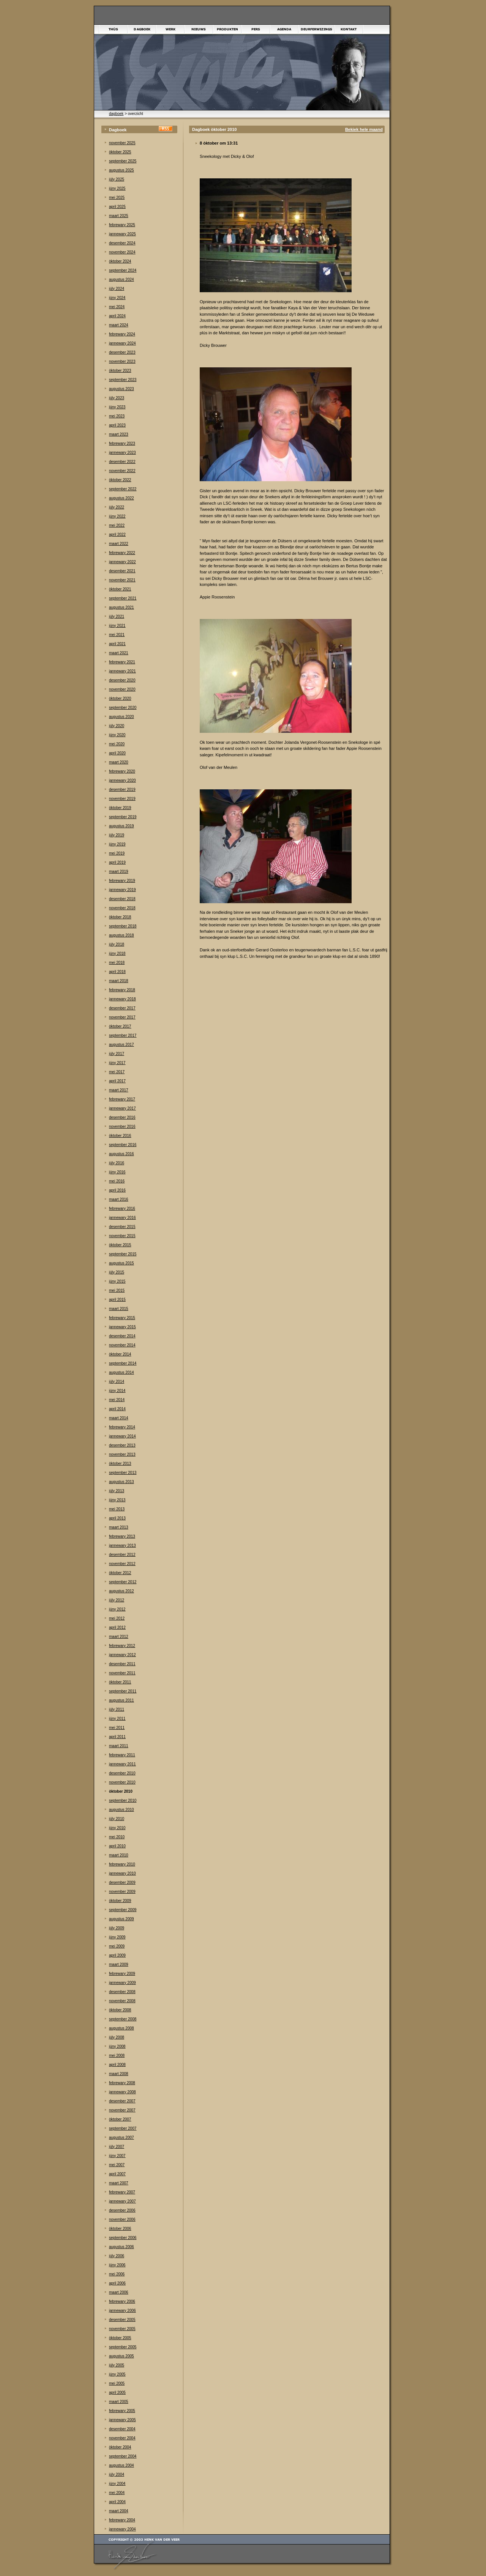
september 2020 (122, 707)
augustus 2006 (121, 2247)
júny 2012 (117, 1609)
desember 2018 (122, 899)
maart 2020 (118, 762)
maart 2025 (118, 216)
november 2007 (122, 2110)
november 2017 (122, 1017)
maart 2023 (118, 434)
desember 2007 (122, 2101)
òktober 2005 (120, 2338)
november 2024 (122, 252)
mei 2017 (117, 1072)
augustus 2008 (121, 2028)
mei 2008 (117, 2055)
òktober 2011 (120, 1682)
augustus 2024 (121, 279)
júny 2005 (117, 2374)
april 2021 (117, 644)
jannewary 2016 (122, 1218)
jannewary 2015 (122, 1327)
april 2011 (117, 1737)
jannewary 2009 (122, 1983)
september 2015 (122, 1254)
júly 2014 (116, 1381)
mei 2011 (117, 1728)
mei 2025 (117, 197)
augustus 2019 (121, 826)
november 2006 (122, 2219)
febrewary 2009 (122, 1973)
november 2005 (122, 2329)
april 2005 (117, 2392)
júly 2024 (116, 289)
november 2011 (122, 1673)
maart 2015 (118, 1309)
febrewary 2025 (122, 225)
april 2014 (117, 1409)
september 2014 (122, 1363)
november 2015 (122, 1236)
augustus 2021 (121, 607)
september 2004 (122, 2456)
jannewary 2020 (122, 780)
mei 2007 (117, 2165)
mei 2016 (117, 1181)
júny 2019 (117, 844)
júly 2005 (116, 2365)
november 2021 (122, 580)
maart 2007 (118, 2183)
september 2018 (122, 926)
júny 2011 (117, 1718)
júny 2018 (117, 953)
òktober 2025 (120, 152)
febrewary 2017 (122, 1099)
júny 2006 (117, 2265)
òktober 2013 (120, 1463)
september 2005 (122, 2347)
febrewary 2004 (122, 2520)
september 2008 (122, 2019)
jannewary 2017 (122, 1108)
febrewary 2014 (122, 1427)
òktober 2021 (120, 589)
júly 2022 (116, 507)
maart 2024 (118, 325)
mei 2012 (117, 1618)
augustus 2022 (121, 498)
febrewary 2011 (122, 1755)
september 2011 (122, 1691)
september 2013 (122, 1473)
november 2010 (122, 1782)
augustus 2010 (121, 1810)
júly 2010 (116, 1819)
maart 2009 (118, 1964)
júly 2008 (116, 2037)
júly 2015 (116, 1272)
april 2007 (117, 2174)
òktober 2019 (120, 808)
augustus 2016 (121, 1154)
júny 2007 (117, 2156)
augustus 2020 (121, 717)
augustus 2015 (121, 1263)
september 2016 (122, 1145)
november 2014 (122, 1345)
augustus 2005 (121, 2356)
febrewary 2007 (122, 2192)
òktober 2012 (120, 1573)
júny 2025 (117, 188)
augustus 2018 (121, 935)
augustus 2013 (121, 1482)
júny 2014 (117, 1391)
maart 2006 (118, 2292)
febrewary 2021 (122, 662)
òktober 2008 (120, 2010)
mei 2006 (117, 2274)
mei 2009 (117, 1946)
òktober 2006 (120, 2228)
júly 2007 (116, 2147)
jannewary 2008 (122, 2092)
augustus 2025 (121, 170)
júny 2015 (117, 1281)
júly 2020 (116, 726)
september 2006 (122, 2238)
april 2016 (117, 1190)
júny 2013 (117, 1500)
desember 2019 (122, 789)
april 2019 (117, 862)
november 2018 (122, 908)
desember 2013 (122, 1445)
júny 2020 (117, 735)
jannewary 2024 (122, 343)
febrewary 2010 (122, 1864)
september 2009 (122, 1910)
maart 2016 (118, 1199)
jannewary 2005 (122, 2420)
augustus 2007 (121, 2137)
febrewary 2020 (122, 771)
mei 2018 (117, 962)
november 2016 (122, 1126)
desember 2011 (122, 1664)
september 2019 (122, 817)
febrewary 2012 (122, 1646)
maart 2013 (118, 1527)
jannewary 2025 (122, 234)
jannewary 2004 (122, 2529)
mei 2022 (117, 525)
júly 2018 (116, 944)
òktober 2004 (120, 2447)
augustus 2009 (121, 1919)
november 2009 (122, 1891)
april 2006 (117, 2283)
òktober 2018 (120, 917)
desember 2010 (122, 1773)
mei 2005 (117, 2383)
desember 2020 (122, 680)
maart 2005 (118, 2402)
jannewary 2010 (122, 1873)
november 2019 (122, 799)
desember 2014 (122, 1336)
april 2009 (117, 1955)
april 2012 (117, 1627)
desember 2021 (122, 571)
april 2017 (117, 1081)
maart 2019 (118, 871)
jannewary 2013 (122, 1545)
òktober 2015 (120, 1245)
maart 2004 (118, 2511)
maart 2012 (118, 1636)
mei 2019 (117, 853)
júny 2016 (117, 1172)
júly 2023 (116, 398)
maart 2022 (118, 544)
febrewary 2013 (122, 1536)
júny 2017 (117, 1063)
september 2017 (122, 1035)
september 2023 (122, 380)
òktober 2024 (120, 261)
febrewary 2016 (122, 1208)
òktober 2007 (120, 2119)
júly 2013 (116, 1491)
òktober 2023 (120, 370)
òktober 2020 (120, 698)
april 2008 (117, 2065)
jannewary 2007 (122, 2201)
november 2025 (122, 143)
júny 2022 (117, 516)
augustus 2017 (121, 1044)
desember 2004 (122, 2429)
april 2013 (117, 1518)
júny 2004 (117, 2484)
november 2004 (122, 2438)
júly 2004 (116, 2474)
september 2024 (122, 270)
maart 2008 (118, 2074)
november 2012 (122, 1564)
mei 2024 (117, 307)
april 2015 (117, 1299)
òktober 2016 (120, 1136)
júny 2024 (117, 298)
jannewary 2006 (122, 2310)
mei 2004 (117, 2493)
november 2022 (122, 471)
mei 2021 (117, 635)
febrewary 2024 (122, 334)
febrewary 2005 (122, 2411)
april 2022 (117, 534)
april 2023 (117, 425)
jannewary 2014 (122, 1436)
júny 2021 (117, 626)
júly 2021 (116, 616)
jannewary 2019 (122, 890)
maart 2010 (118, 1855)
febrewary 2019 (122, 881)
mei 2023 (117, 416)
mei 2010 (117, 1837)
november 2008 (122, 2001)
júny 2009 (117, 1937)
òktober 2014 (120, 1354)
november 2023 (122, 361)
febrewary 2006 (122, 2301)
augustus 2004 (121, 2465)
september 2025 (122, 161)
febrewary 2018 (122, 990)
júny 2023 (117, 407)
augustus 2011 (121, 1700)
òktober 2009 (120, 1901)
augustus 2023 (121, 389)
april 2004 (117, 2502)
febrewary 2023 (122, 443)
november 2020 (122, 689)
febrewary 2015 (122, 1318)
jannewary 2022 (122, 562)
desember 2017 (122, 1008)
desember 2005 (122, 2320)
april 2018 (117, 972)
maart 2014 (118, 1418)
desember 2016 (122, 1117)
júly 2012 (116, 1600)
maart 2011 (118, 1746)
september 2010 (122, 1800)
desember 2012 (122, 1555)
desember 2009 (122, 1882)
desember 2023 (122, 352)
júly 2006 (116, 2256)
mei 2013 (117, 1509)
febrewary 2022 (122, 553)
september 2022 (122, 489)
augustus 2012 (121, 1591)
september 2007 (122, 2128)
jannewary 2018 (122, 999)
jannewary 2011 (122, 1764)
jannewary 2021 (122, 671)
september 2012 (122, 1582)
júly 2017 (116, 1054)
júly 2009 (116, 1928)
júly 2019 (116, 835)
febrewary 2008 (122, 2083)
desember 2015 (122, 1227)
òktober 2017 (120, 1026)
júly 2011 (116, 1709)
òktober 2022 (120, 480)
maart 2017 (118, 1090)
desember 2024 (122, 243)
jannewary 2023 (122, 452)
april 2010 (117, 1846)
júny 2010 (117, 1828)
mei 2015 (117, 1290)
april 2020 (117, 753)
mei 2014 (117, 1400)
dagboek (116, 114)
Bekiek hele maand (364, 129)
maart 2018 (118, 981)
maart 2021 (118, 653)
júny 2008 (117, 2046)
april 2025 (117, 207)
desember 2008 (122, 1992)
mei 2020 (117, 744)
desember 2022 (122, 462)
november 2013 (122, 1454)
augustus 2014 (121, 1372)
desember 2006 (122, 2210)
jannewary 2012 (122, 1655)
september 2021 (122, 598)
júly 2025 (116, 179)
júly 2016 (116, 1163)
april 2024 (117, 316)
